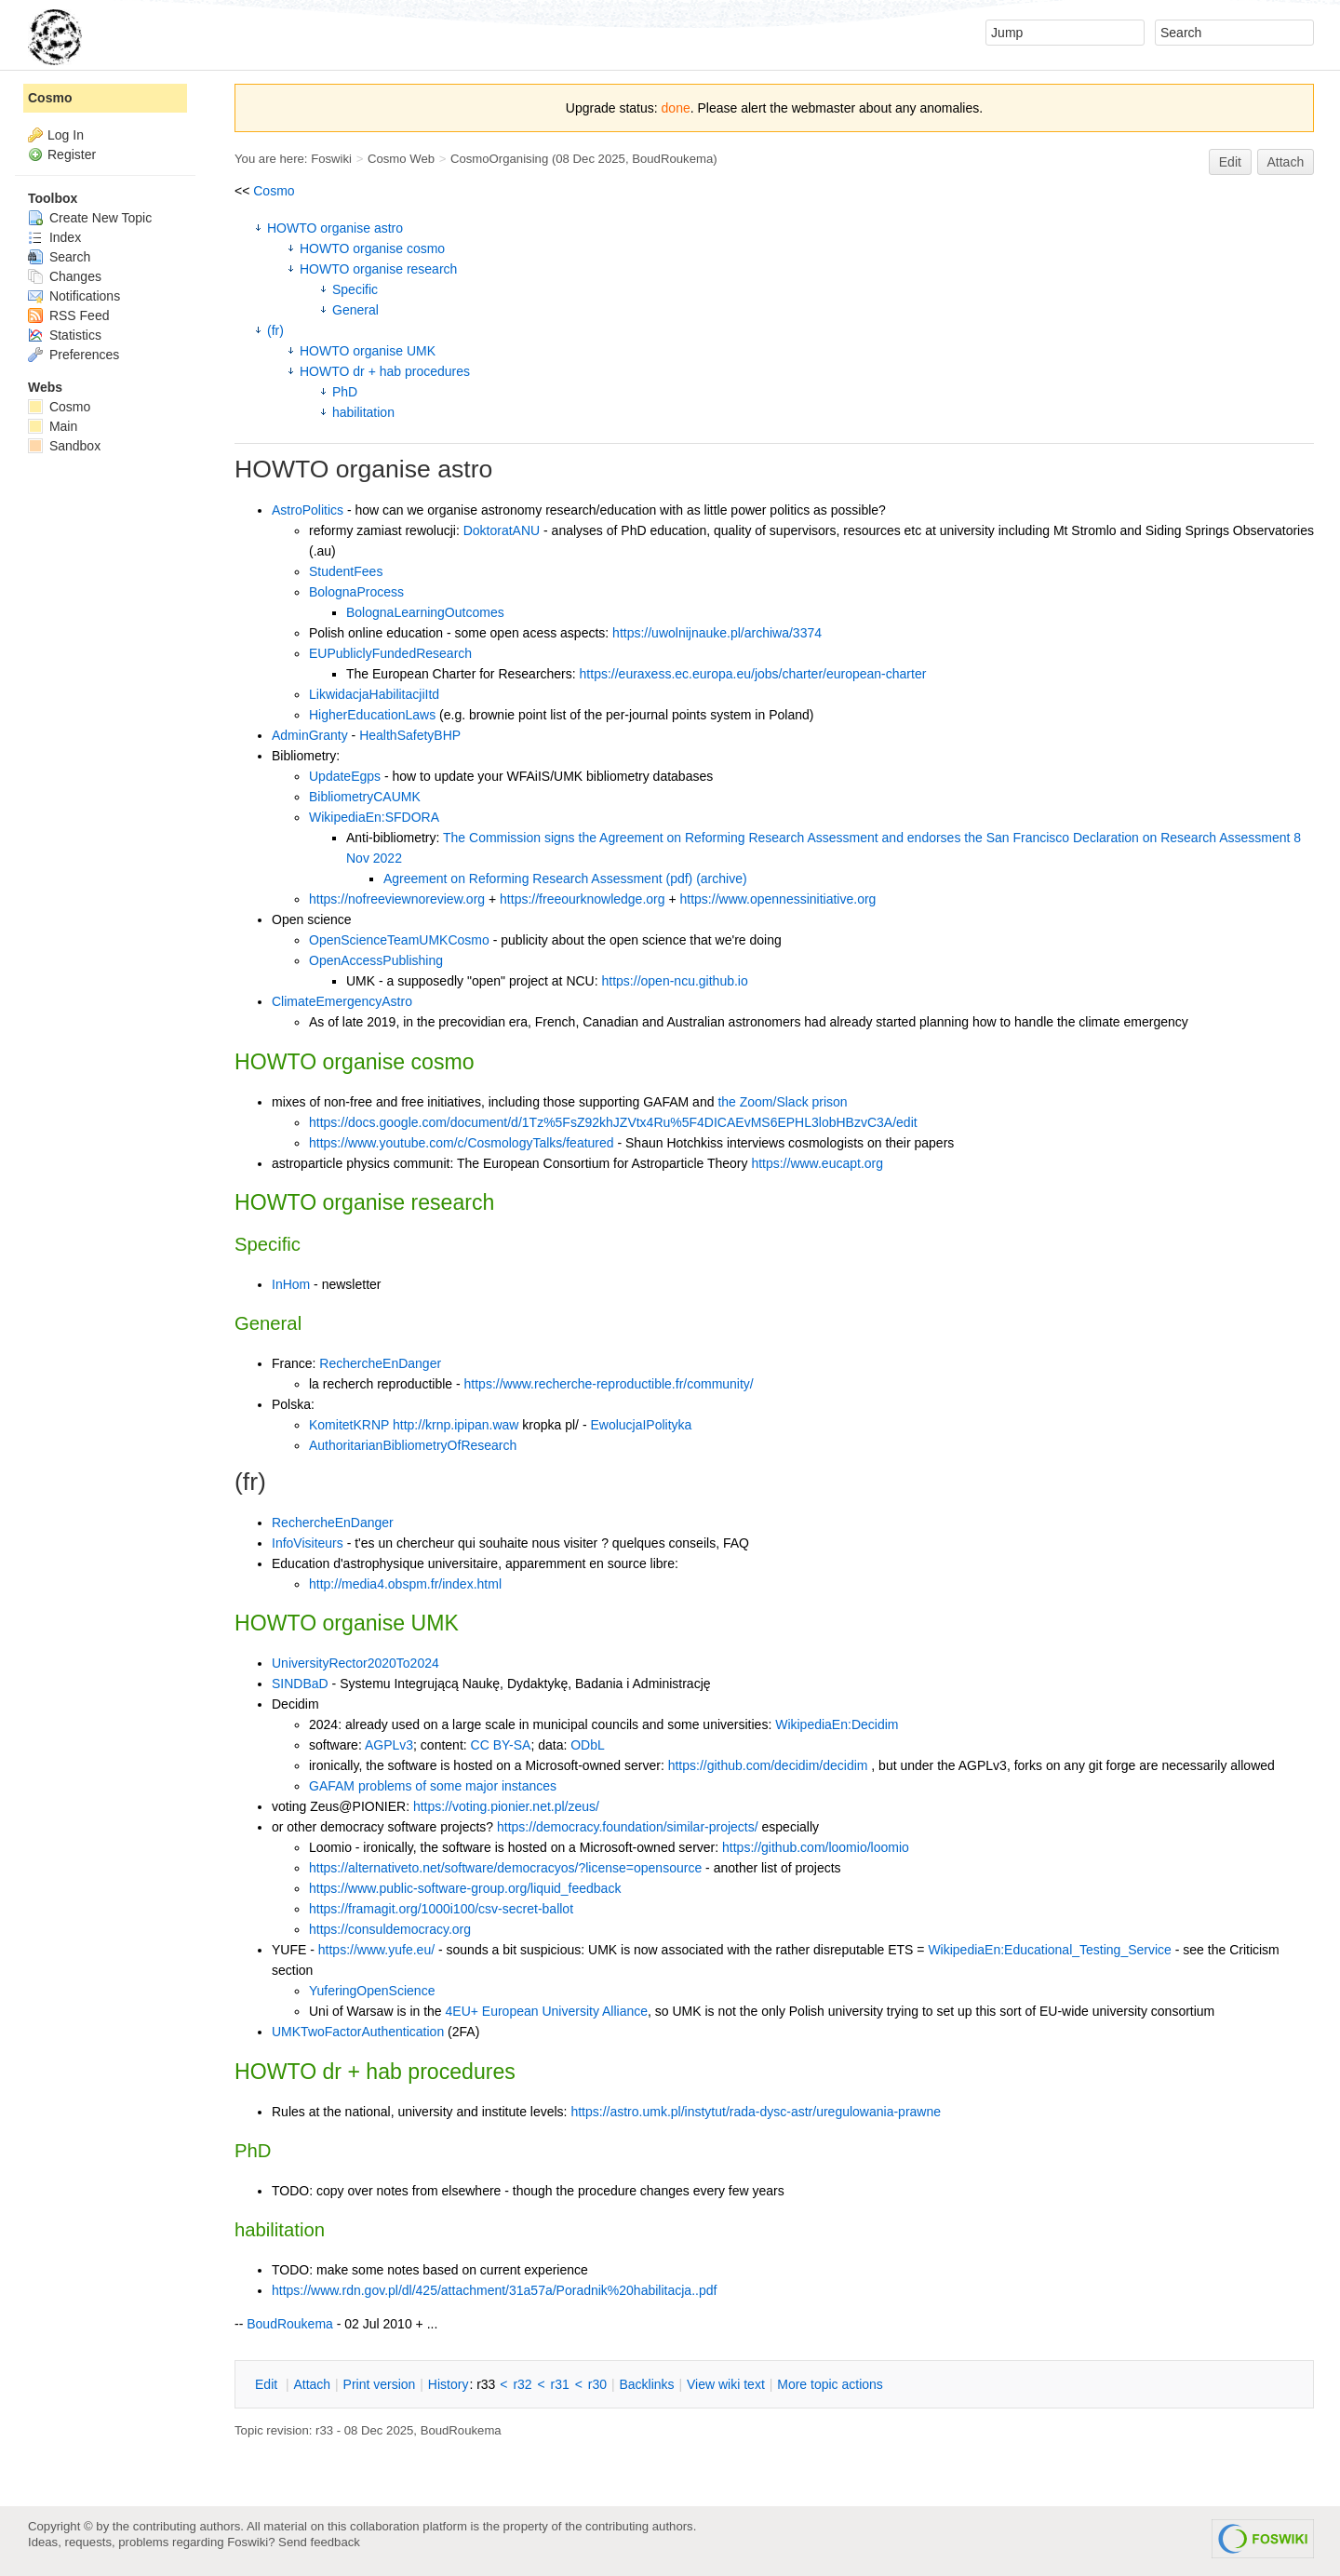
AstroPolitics (307, 510)
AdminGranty (310, 735)
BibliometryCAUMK (365, 796)
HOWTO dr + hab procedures (385, 371)
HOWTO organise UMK (368, 350)
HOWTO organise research (378, 269)
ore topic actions (830, 2384)
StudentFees (345, 571)
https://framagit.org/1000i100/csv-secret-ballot (441, 1908)
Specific (355, 289)
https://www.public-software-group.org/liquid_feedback (465, 1888)
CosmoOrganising (499, 159)
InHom (291, 1284)
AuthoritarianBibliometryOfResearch (412, 1445)
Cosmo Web (401, 159)
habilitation (363, 412)
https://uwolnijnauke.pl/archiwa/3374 (717, 632)
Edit (1230, 161)
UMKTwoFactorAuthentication (358, 2031)
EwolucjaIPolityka (640, 1424)
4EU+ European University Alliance (547, 2011)
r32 (522, 2384)
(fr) (275, 330)
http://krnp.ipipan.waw (455, 1424)
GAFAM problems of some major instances (432, 1785)
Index (54, 237)
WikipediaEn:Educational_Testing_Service (1049, 1949)
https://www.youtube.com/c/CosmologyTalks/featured (461, 1142)
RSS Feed (68, 315)
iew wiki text (726, 2384)
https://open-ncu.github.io (675, 980)
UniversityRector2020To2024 (355, 1663)
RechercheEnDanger (380, 1363)
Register (71, 154)
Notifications (74, 295)
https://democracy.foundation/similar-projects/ (627, 1826)
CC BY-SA (501, 1744)
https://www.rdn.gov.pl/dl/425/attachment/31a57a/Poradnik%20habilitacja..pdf (494, 2290)
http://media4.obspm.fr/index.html (405, 1583)
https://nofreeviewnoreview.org (397, 899)
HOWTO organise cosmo (372, 248)
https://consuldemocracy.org (390, 1929)
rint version (379, 2384)
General (355, 309)
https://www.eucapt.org (817, 1163)
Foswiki (331, 159)
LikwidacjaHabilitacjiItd (374, 694)
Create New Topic (90, 217)
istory (448, 2384)
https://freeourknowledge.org (582, 899)
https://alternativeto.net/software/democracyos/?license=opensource (505, 1867)
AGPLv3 (389, 1744)
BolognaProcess (356, 591)
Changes (64, 276)
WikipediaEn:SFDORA (374, 817)
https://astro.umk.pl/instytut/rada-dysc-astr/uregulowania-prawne (755, 2111)
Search (59, 256)
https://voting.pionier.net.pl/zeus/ (506, 1806)
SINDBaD (300, 1683)
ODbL (587, 1744)
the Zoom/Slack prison (782, 1101)
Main (52, 426)
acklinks (646, 2384)
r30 (597, 2384)
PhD (344, 391)
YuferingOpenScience (372, 1990)
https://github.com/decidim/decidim (768, 1765)
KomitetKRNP (349, 1424)
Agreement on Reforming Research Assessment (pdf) (537, 878)
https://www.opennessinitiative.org (778, 899)
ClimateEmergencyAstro (342, 1001)
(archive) (721, 878)
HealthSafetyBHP (410, 735)
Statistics (64, 335)
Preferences (73, 354)
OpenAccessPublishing (376, 960)
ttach (311, 2384)
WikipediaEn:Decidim (836, 1724)
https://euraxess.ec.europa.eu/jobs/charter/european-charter (753, 673)
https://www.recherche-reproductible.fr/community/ (609, 1383)
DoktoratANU (501, 530)
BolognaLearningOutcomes (425, 612)
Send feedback (319, 2542)
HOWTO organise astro (335, 228)
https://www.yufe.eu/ (376, 1949)
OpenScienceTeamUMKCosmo (399, 939)
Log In (65, 134)
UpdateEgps (345, 776)
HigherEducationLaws (372, 714)
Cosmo (273, 190)
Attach (1286, 161)
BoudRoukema (672, 159)
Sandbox (64, 445)
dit (268, 2384)
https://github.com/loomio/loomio (815, 1847)
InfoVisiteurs (307, 1543)
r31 (560, 2384)
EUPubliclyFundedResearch (390, 653)
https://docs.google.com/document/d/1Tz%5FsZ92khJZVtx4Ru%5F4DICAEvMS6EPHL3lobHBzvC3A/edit (613, 1122)
